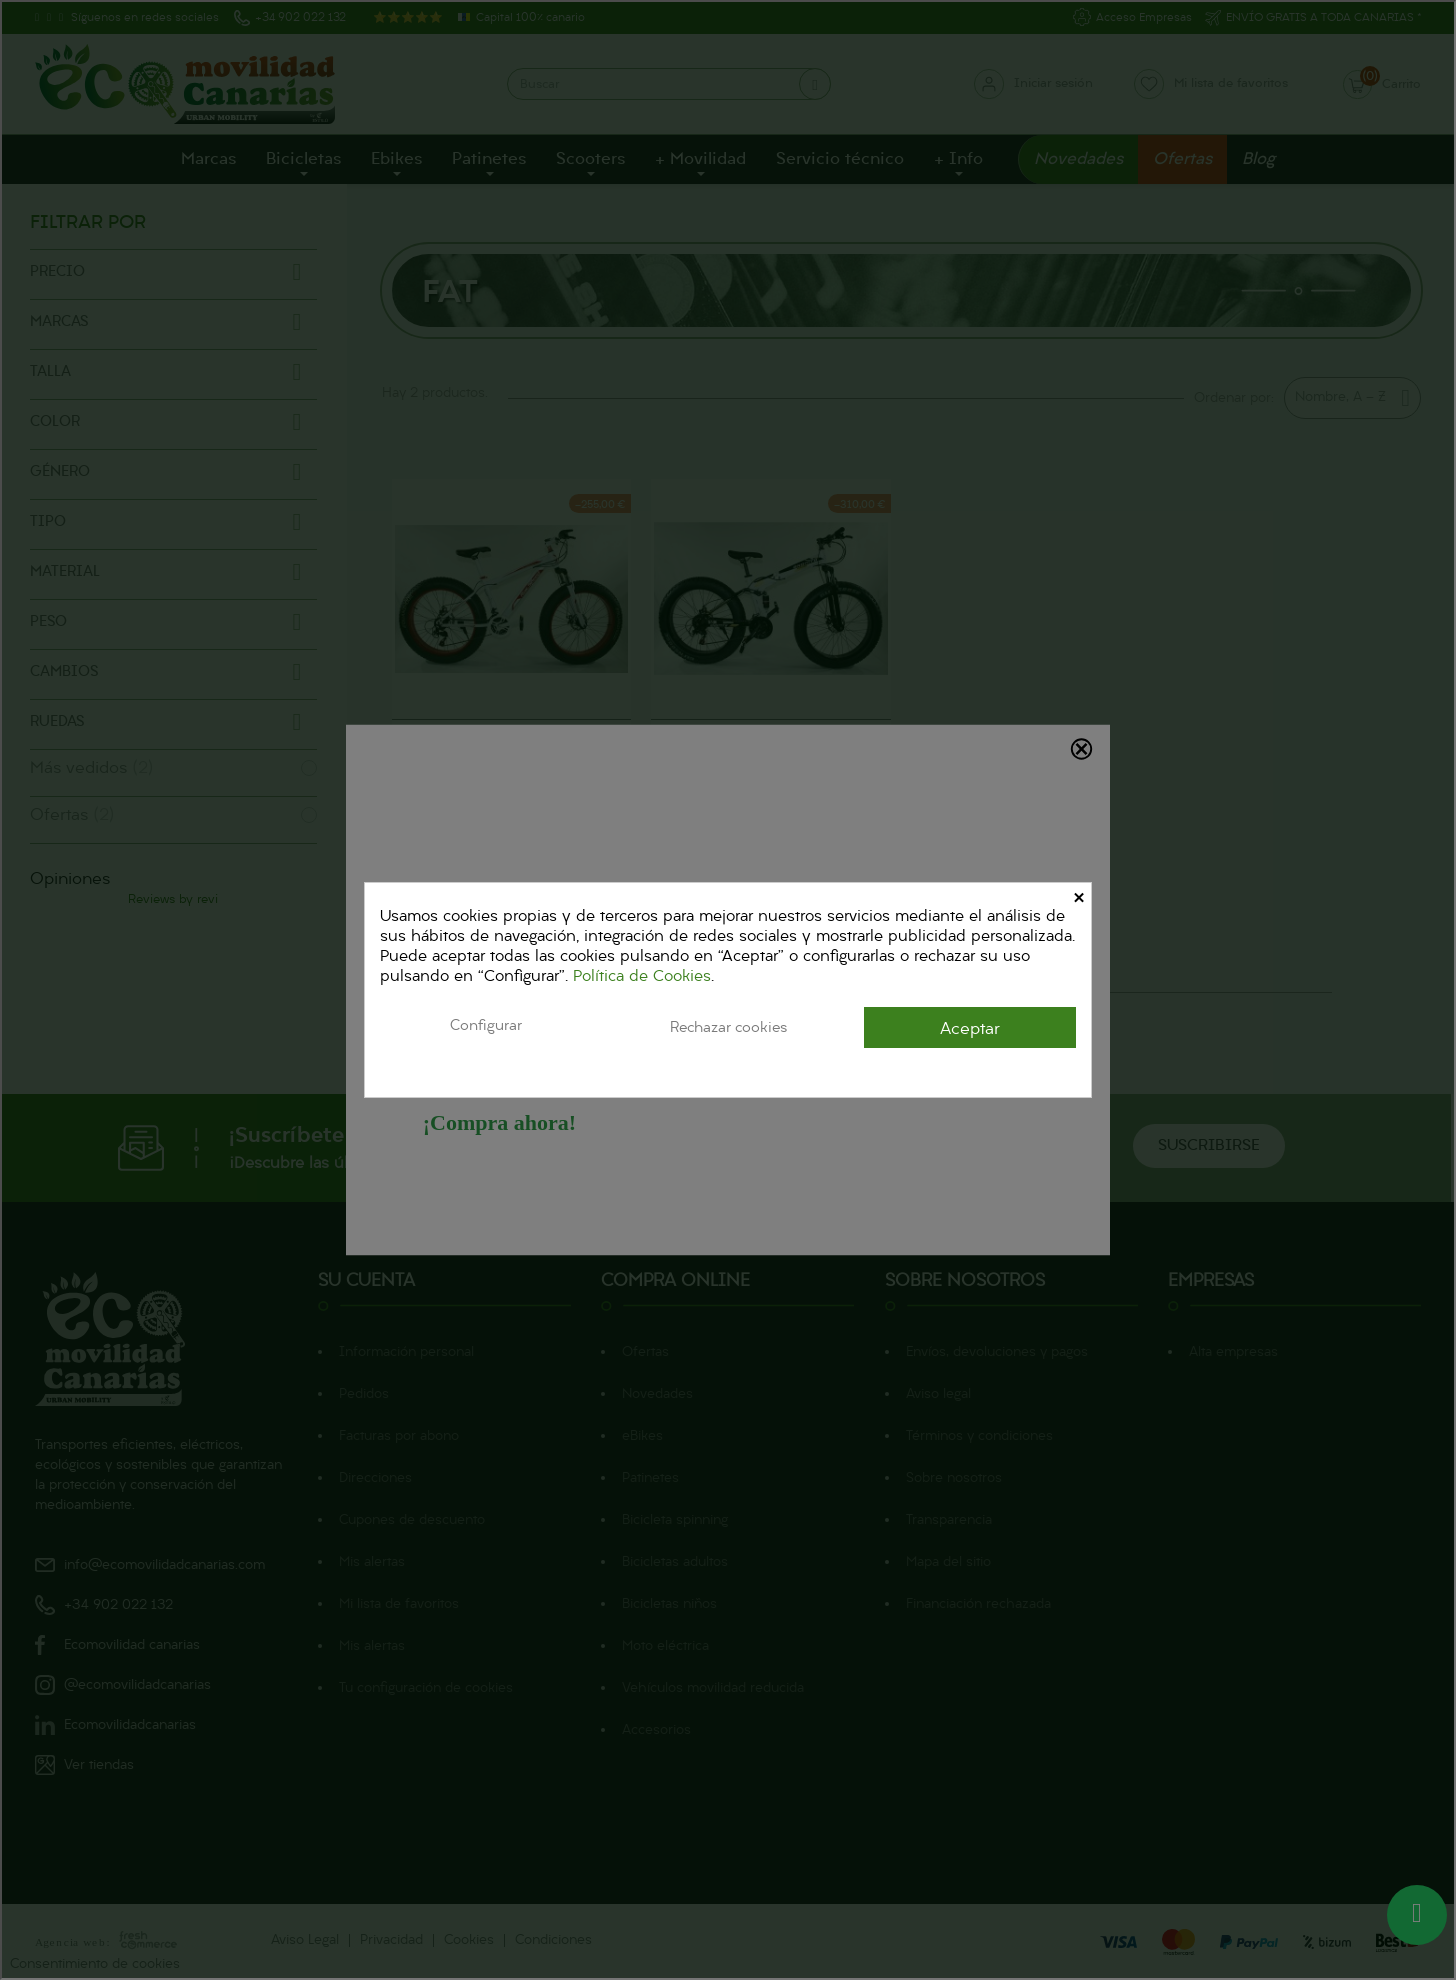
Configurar (486, 1026)
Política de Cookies (642, 976)
